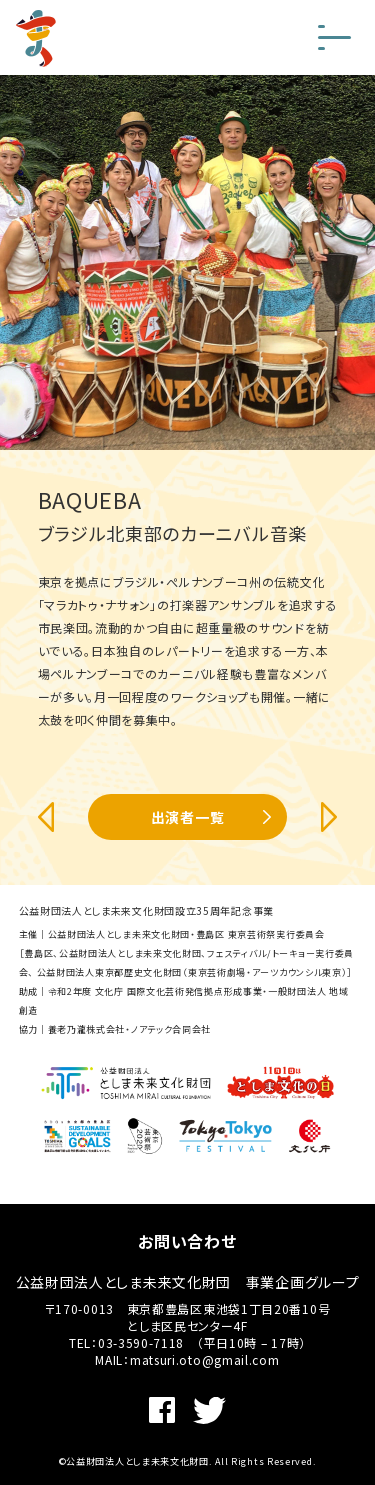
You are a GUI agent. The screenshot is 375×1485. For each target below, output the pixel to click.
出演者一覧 (188, 817)
